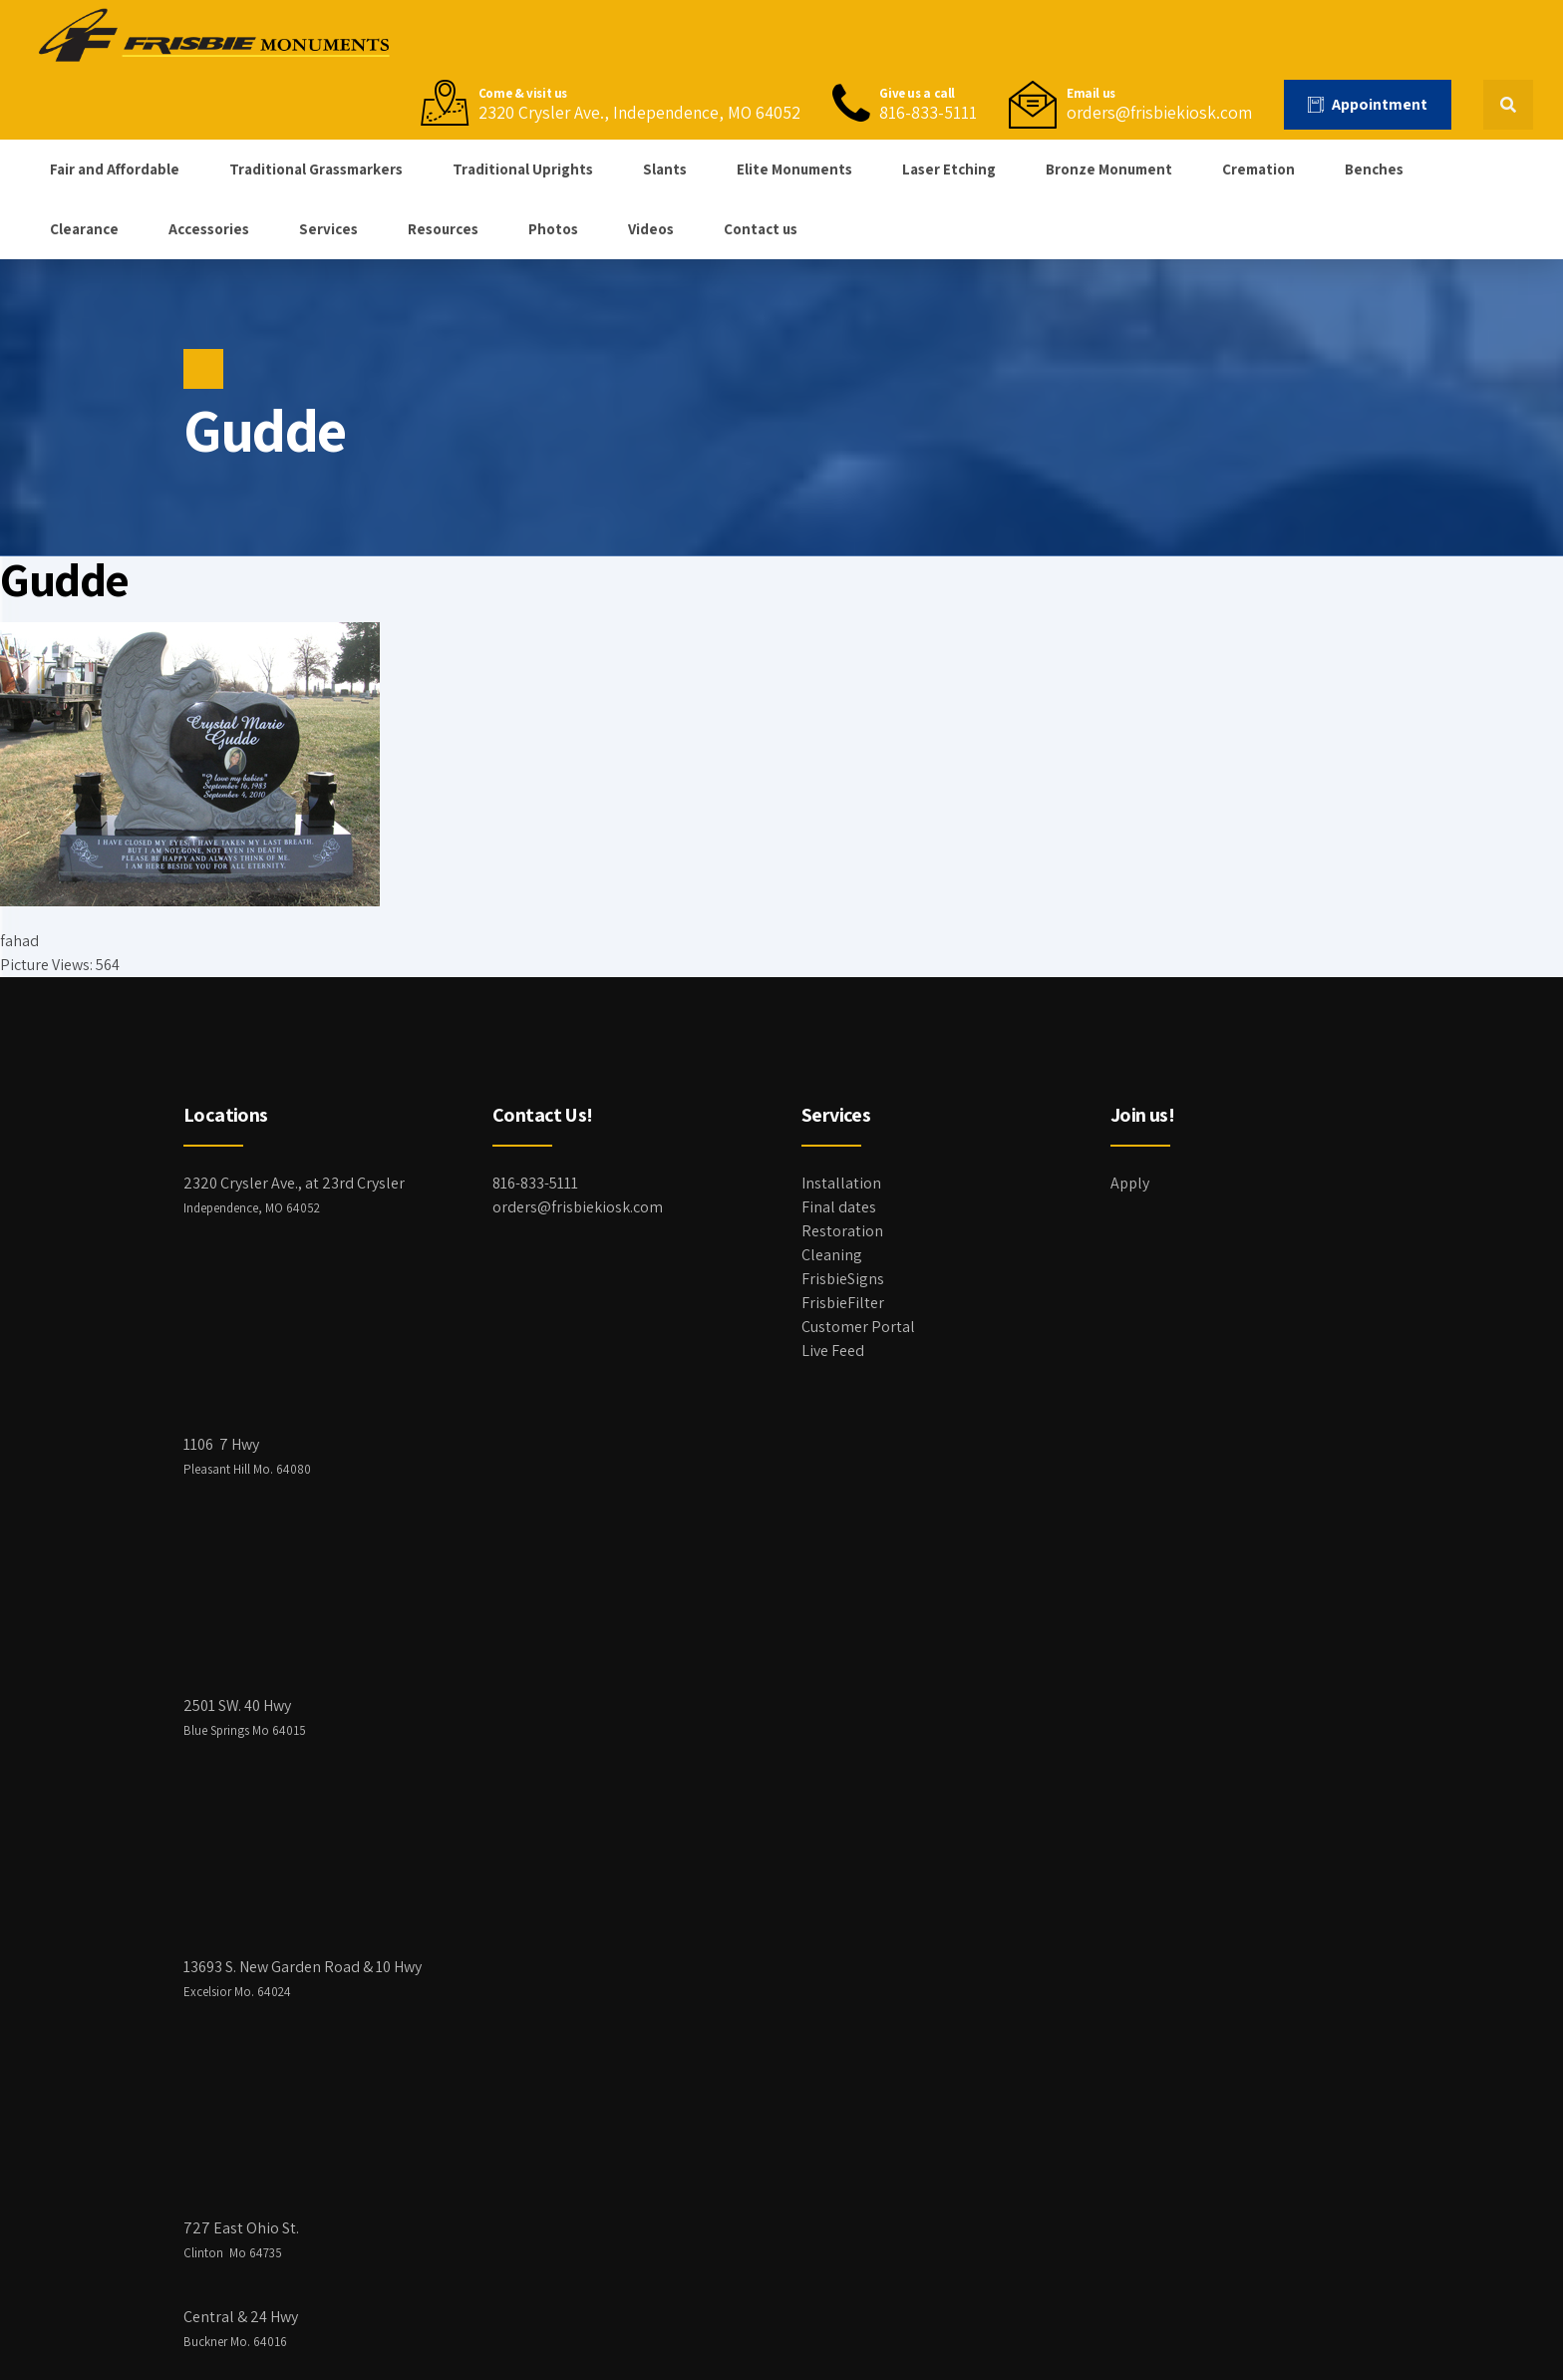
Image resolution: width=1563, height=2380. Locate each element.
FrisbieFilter (842, 1302)
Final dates (838, 1206)
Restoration (842, 1230)
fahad (19, 940)
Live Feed (832, 1350)
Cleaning (831, 1254)
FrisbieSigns (842, 1278)
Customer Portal (858, 1326)
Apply (1129, 1183)
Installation (841, 1183)
